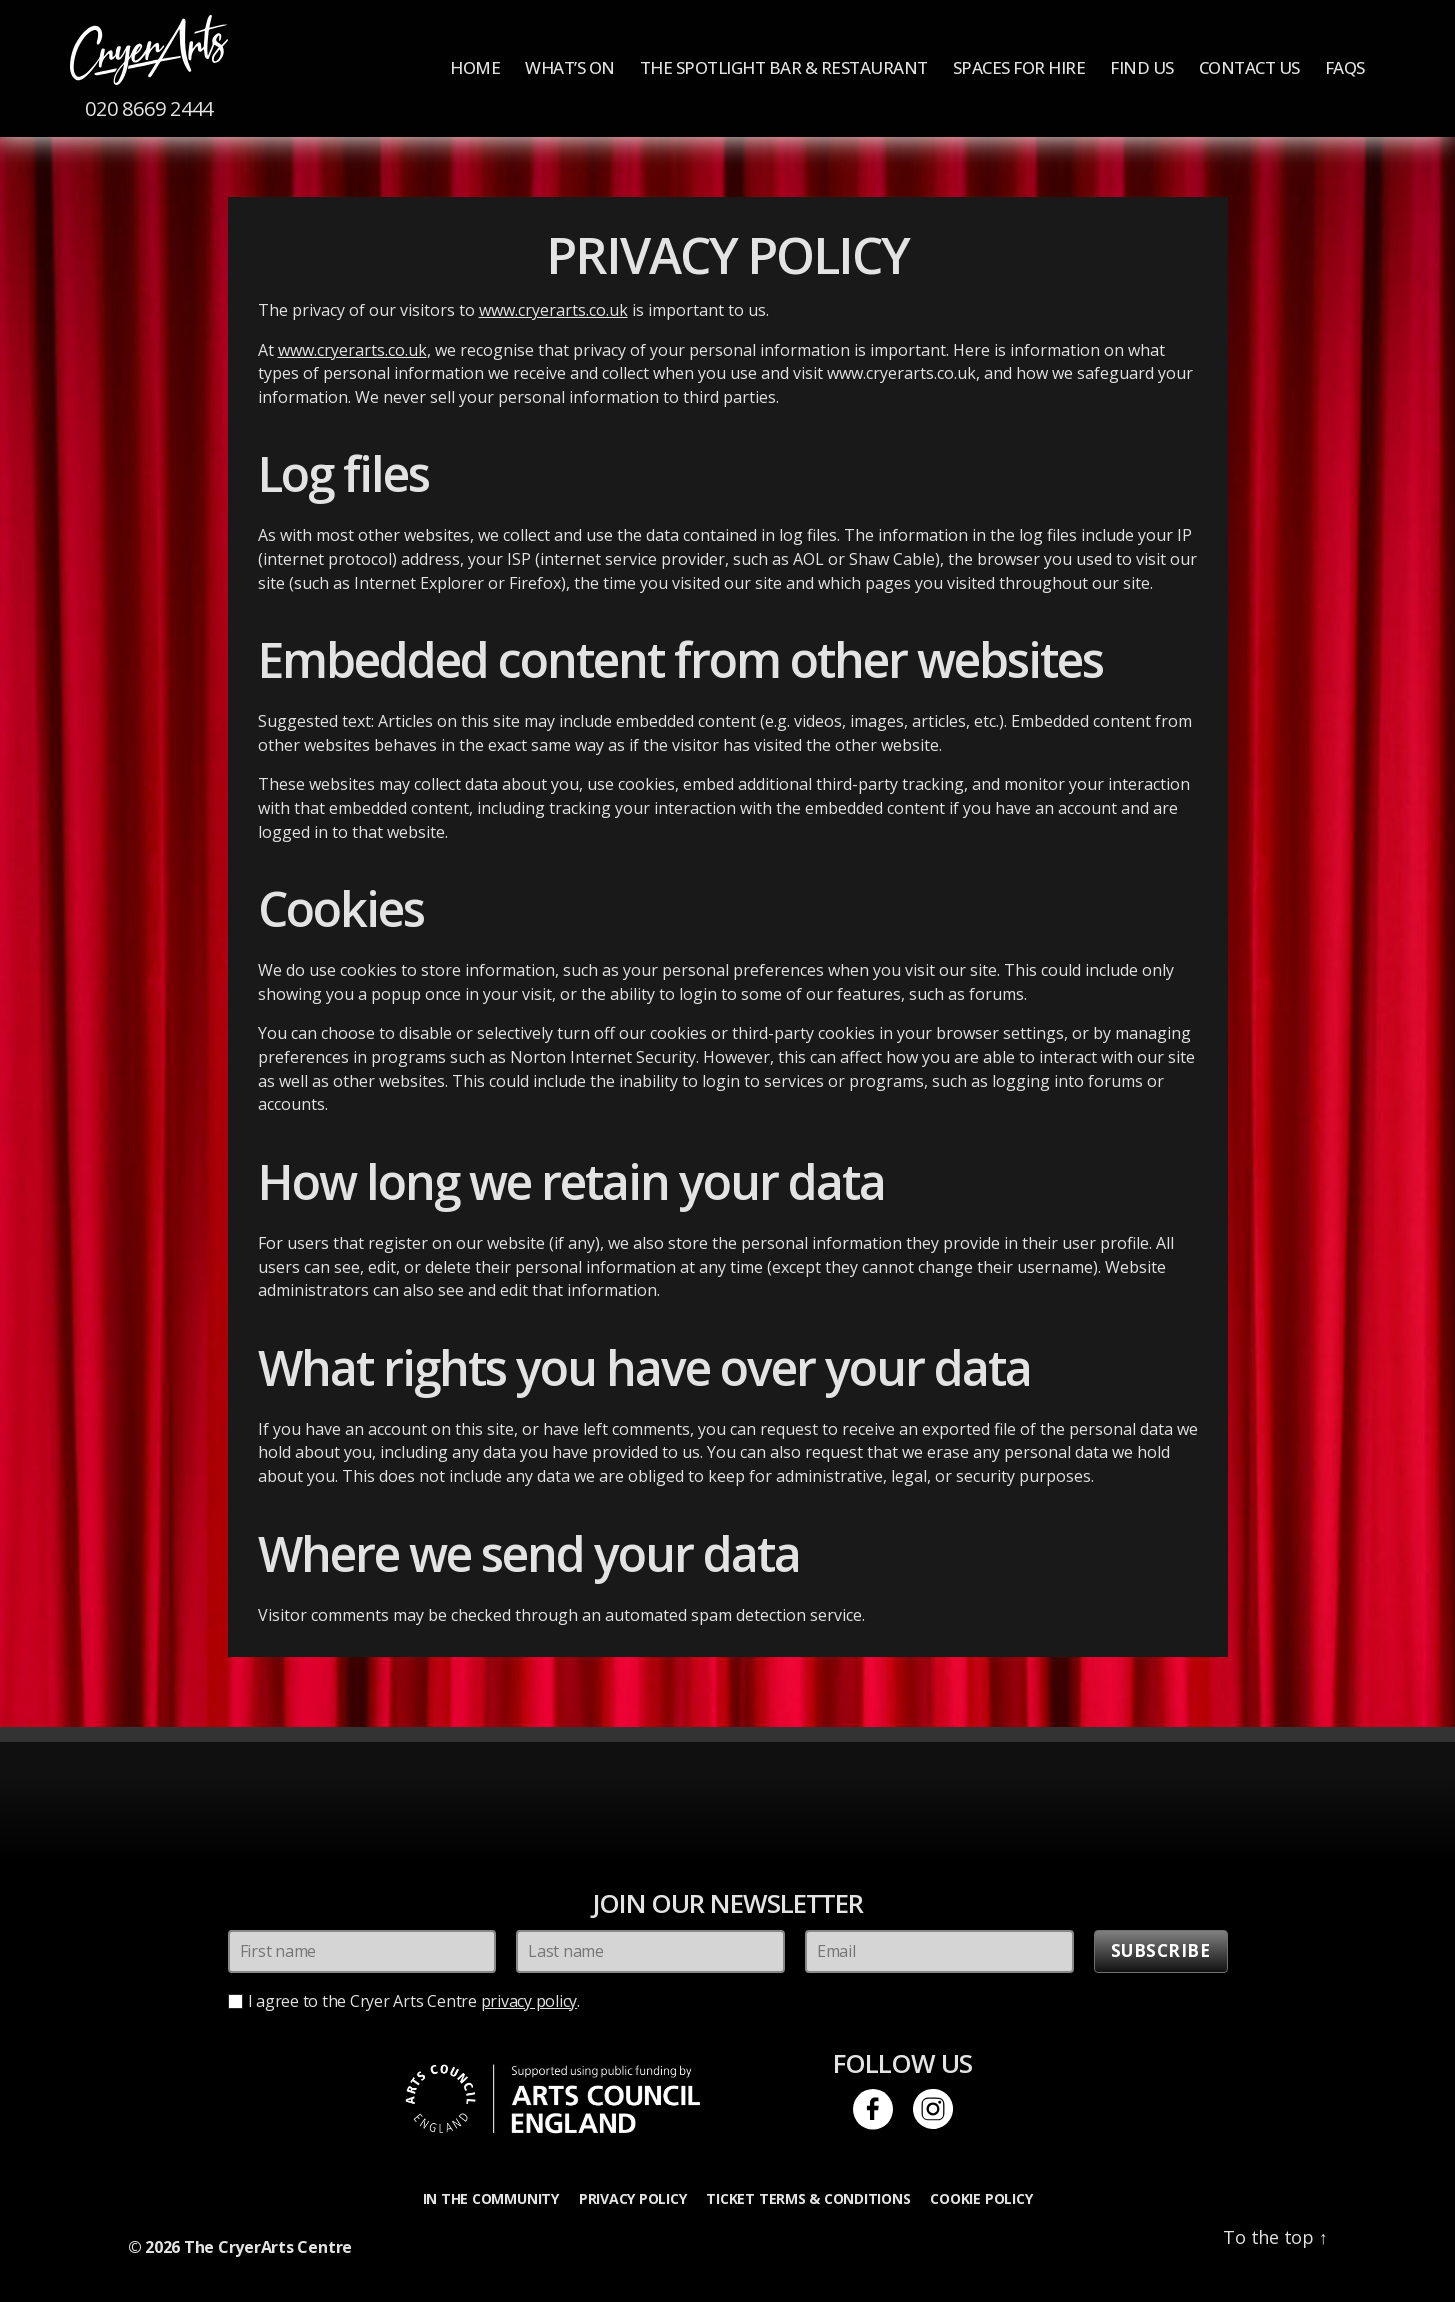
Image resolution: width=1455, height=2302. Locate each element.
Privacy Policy (633, 2198)
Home (475, 68)
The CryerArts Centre (268, 2247)
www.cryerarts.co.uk (553, 310)
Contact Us (1249, 68)
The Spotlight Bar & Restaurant (784, 68)
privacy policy (529, 2001)
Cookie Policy (981, 2198)
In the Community (491, 2198)
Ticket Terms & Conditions (808, 2198)
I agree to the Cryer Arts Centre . (414, 2001)
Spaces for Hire (1019, 68)
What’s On (570, 68)
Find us (1142, 68)
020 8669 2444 (149, 108)
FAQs (1345, 68)
